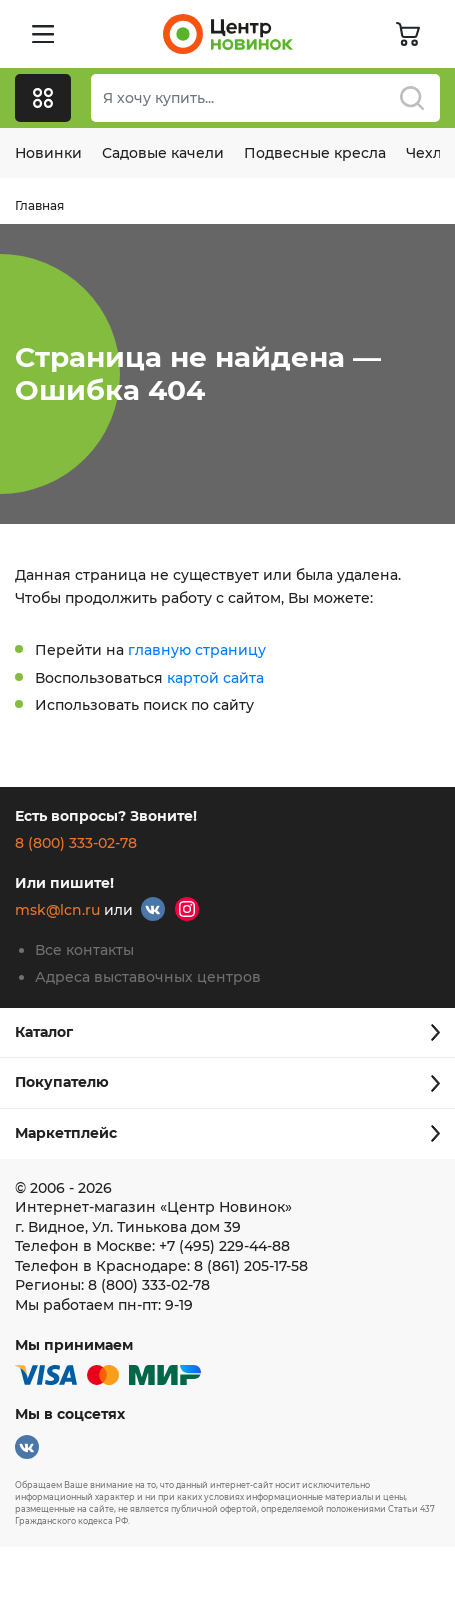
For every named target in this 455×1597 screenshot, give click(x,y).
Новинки (48, 153)
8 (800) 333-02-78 (76, 843)
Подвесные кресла (315, 153)
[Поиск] (265, 98)
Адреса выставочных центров (148, 977)
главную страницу (197, 650)
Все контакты (84, 950)
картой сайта (215, 678)
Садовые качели (163, 153)
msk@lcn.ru (57, 910)
